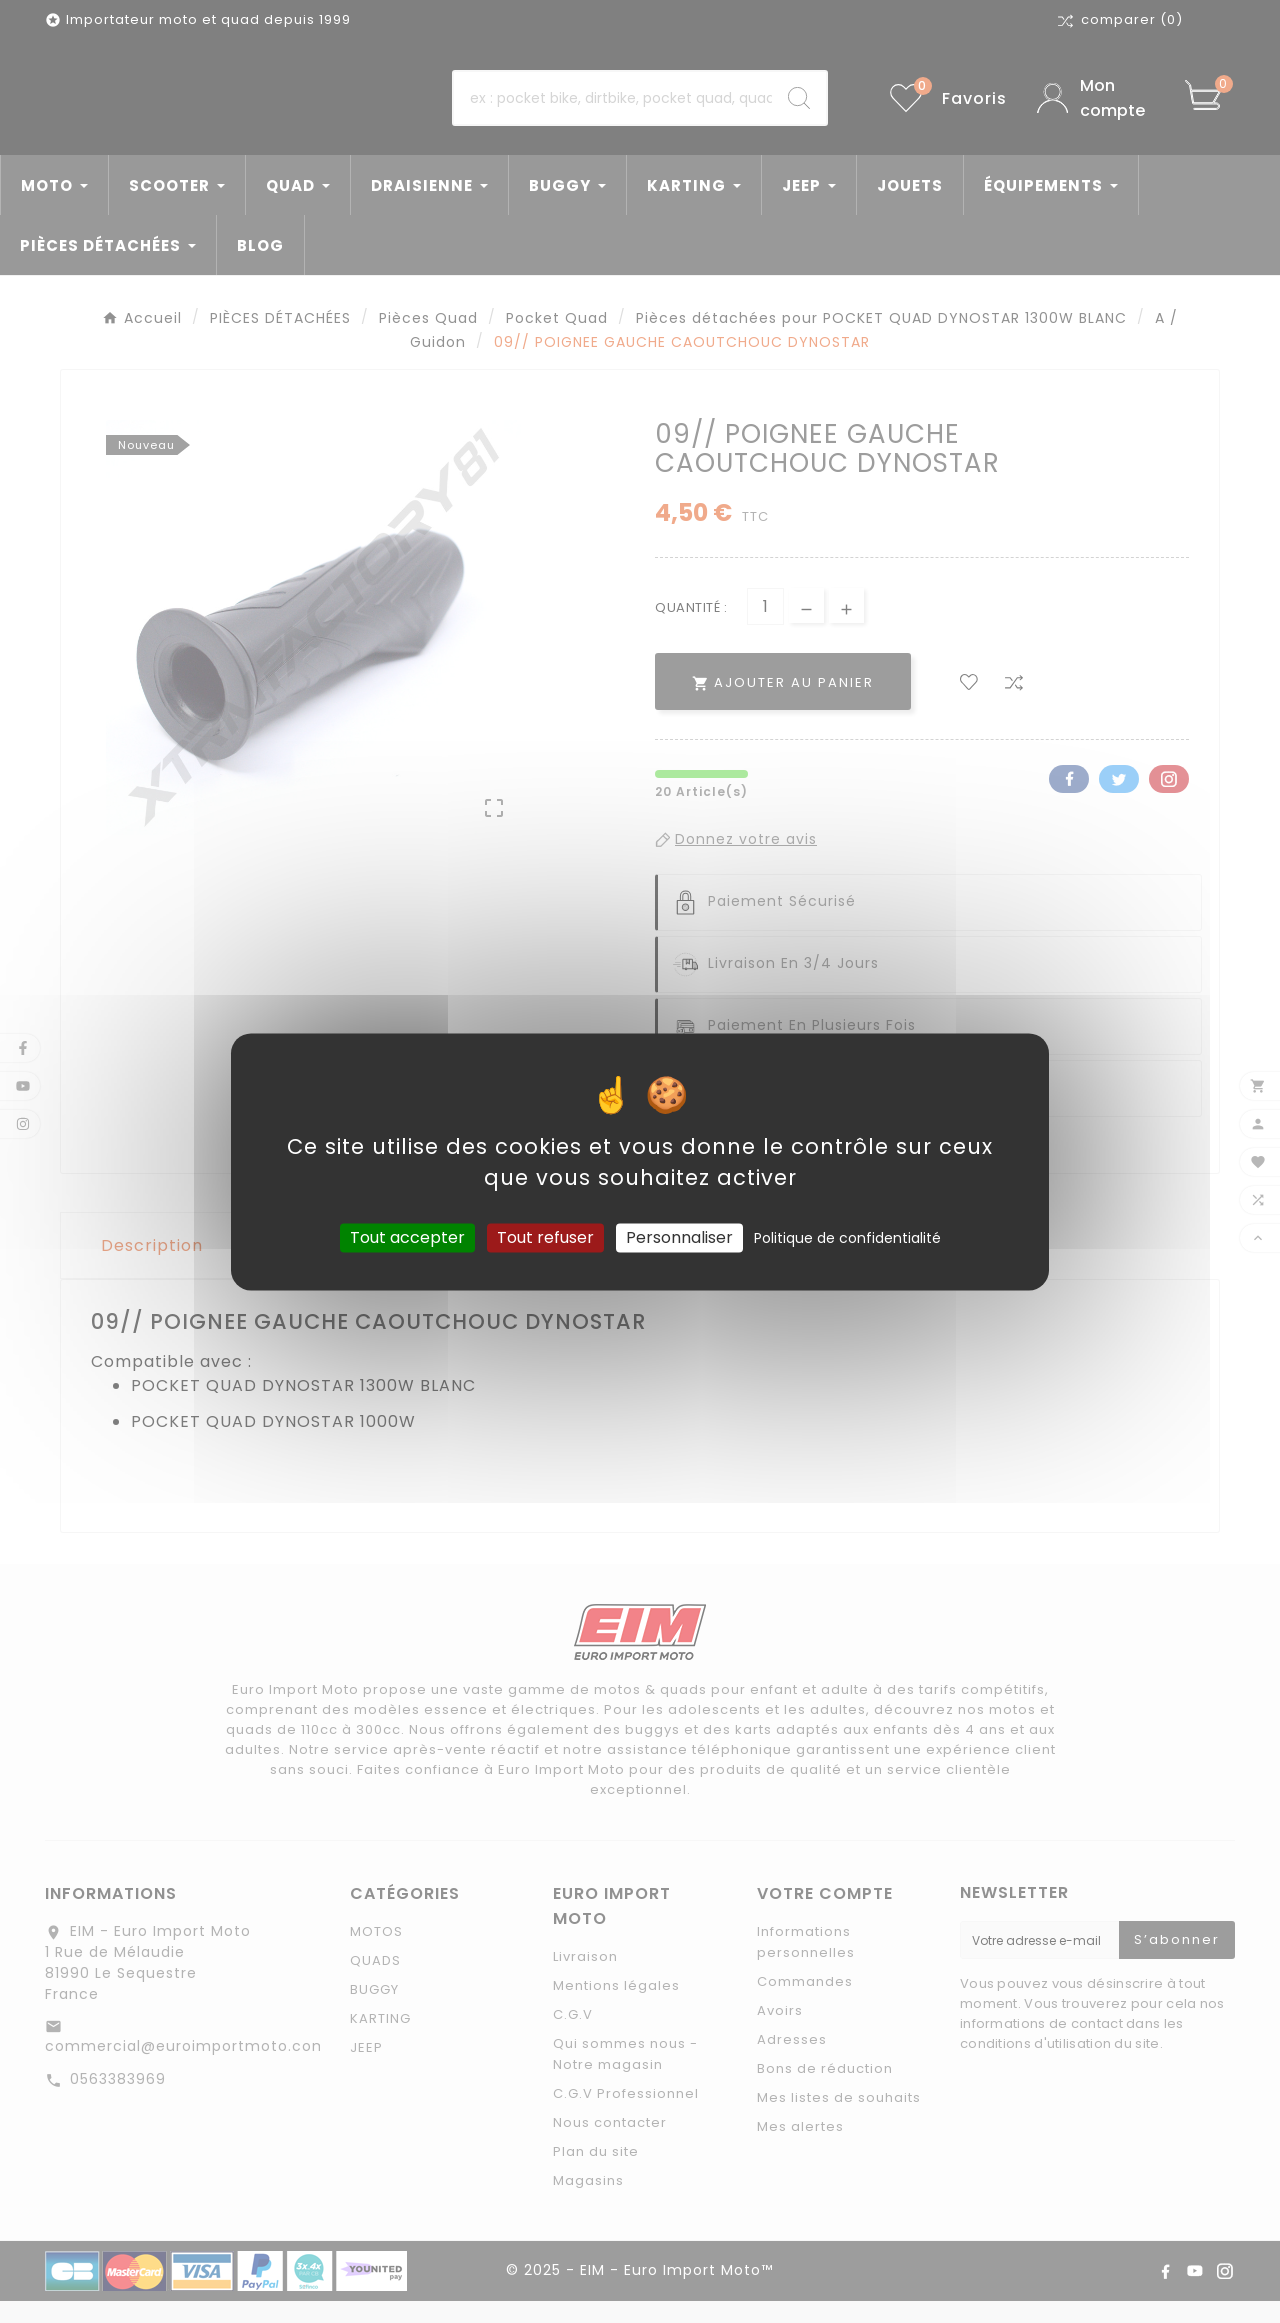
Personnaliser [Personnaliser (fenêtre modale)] (679, 1237)
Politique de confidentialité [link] (847, 1238)
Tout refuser (545, 1237)
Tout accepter (407, 1237)
